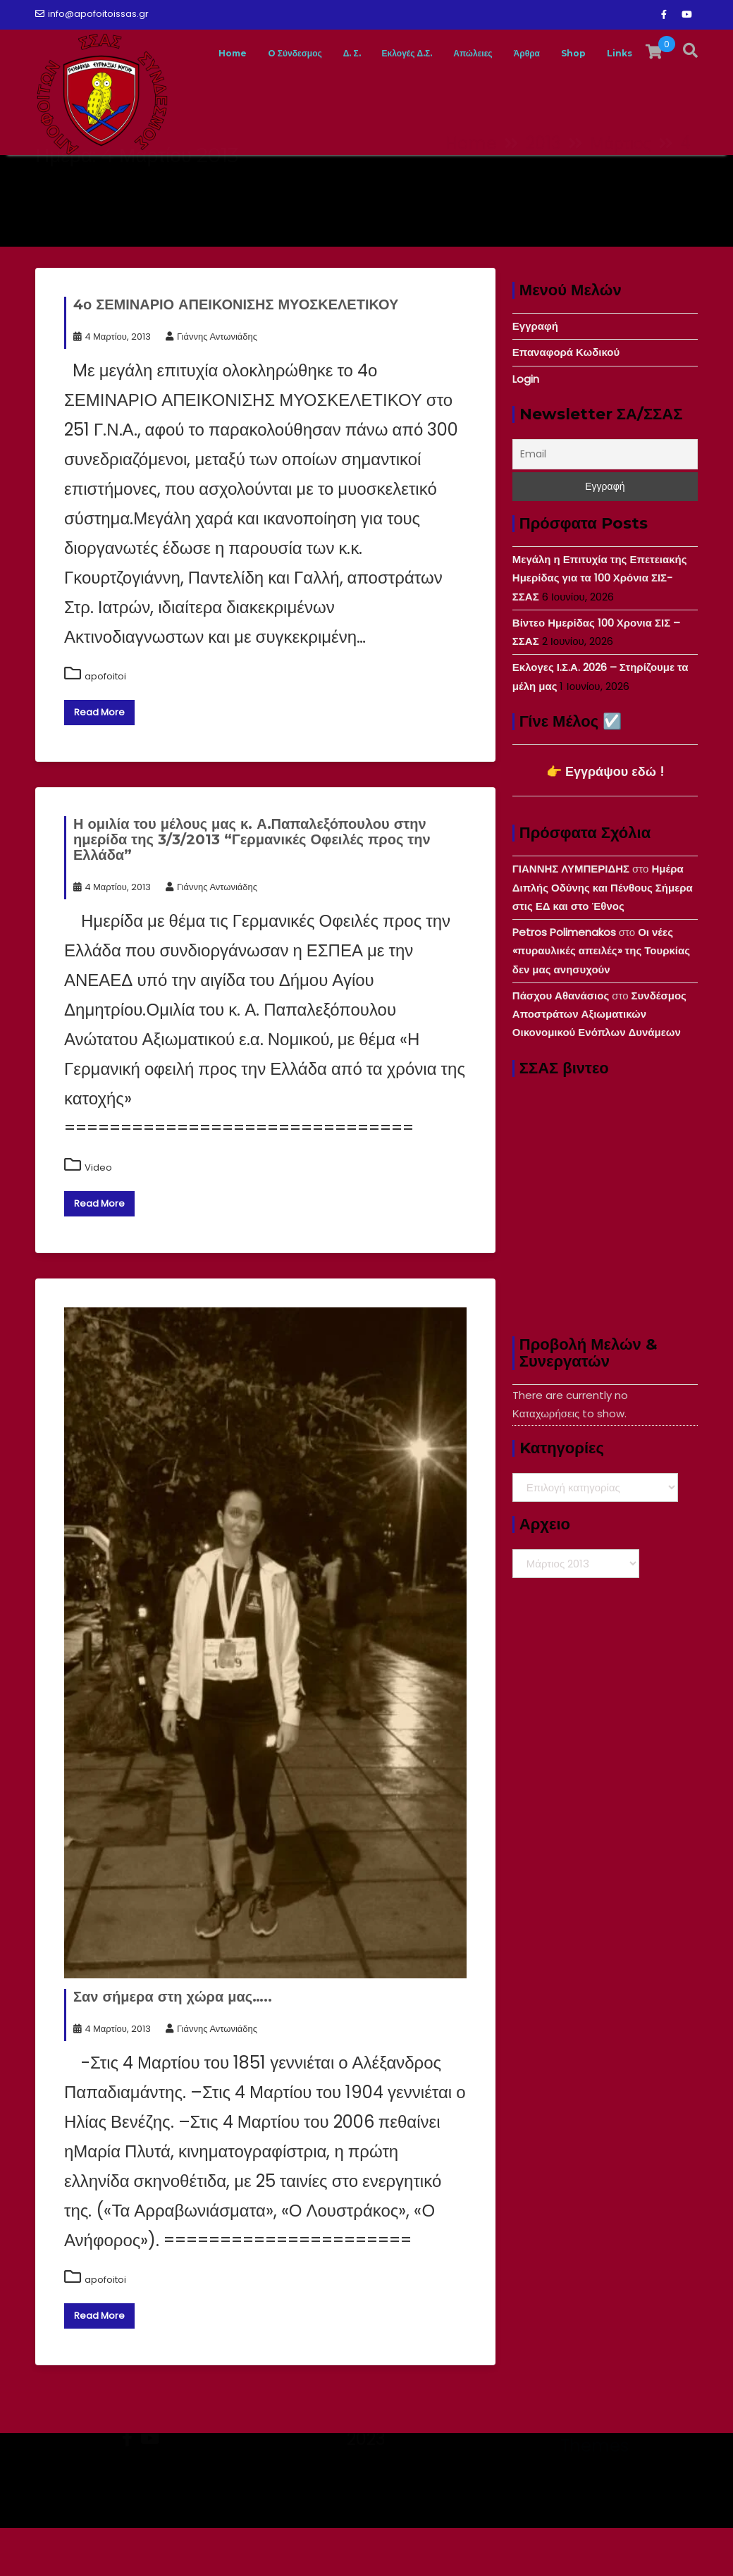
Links (670, 179)
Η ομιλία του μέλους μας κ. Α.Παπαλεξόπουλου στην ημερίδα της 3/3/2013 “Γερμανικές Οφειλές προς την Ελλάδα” (252, 887)
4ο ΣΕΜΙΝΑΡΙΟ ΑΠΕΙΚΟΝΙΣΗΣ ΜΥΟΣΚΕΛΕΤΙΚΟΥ (235, 352)
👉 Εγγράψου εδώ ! (605, 819)
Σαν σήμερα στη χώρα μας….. (172, 2044)
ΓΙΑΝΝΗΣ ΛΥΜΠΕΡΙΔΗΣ (570, 916)
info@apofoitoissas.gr (92, 13)
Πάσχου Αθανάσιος (560, 1043)
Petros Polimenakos (564, 980)
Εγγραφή (535, 373)
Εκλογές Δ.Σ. (410, 179)
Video (98, 1215)
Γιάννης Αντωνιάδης (211, 384)
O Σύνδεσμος (270, 179)
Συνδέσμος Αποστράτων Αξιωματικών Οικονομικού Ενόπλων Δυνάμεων (599, 1062)
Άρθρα (561, 179)
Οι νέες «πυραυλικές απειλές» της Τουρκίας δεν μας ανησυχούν (601, 999)
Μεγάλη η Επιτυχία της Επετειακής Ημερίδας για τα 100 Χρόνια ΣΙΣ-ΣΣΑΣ (599, 626)
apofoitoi (105, 724)
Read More (99, 760)
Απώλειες (494, 179)
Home (192, 179)
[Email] (605, 502)
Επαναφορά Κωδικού (566, 400)
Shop (616, 179)
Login (525, 426)
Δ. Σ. (341, 179)
